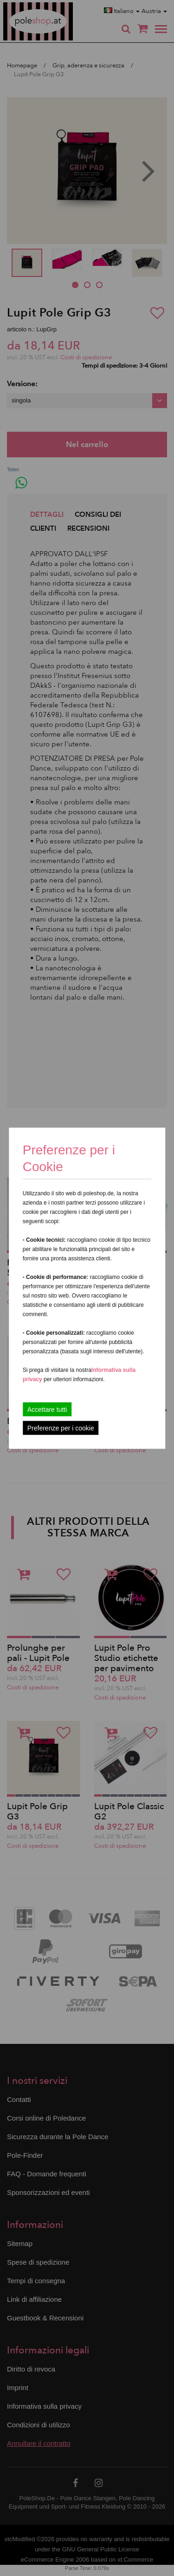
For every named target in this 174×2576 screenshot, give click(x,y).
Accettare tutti (47, 1409)
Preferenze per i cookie (60, 1427)
